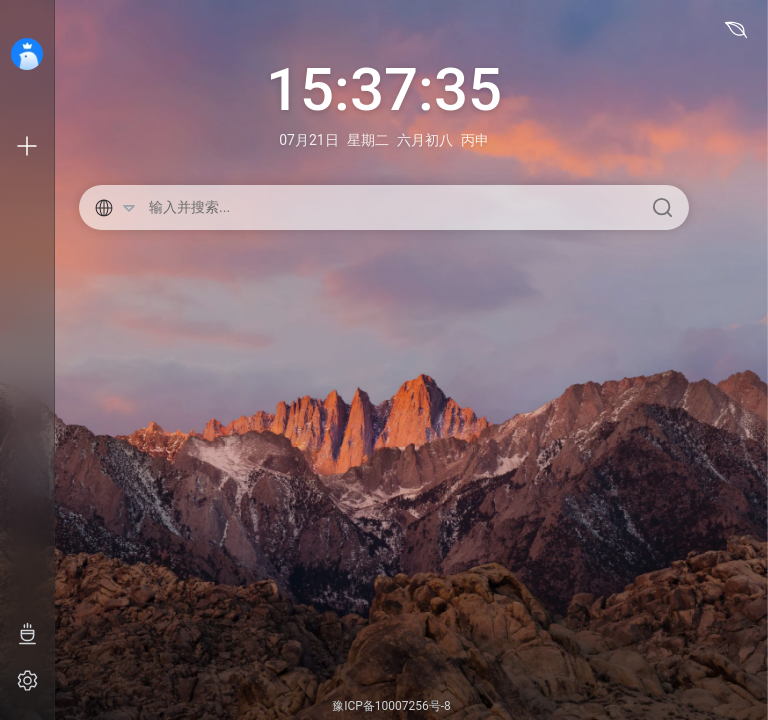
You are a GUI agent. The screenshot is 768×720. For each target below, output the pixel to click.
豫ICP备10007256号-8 (391, 706)
